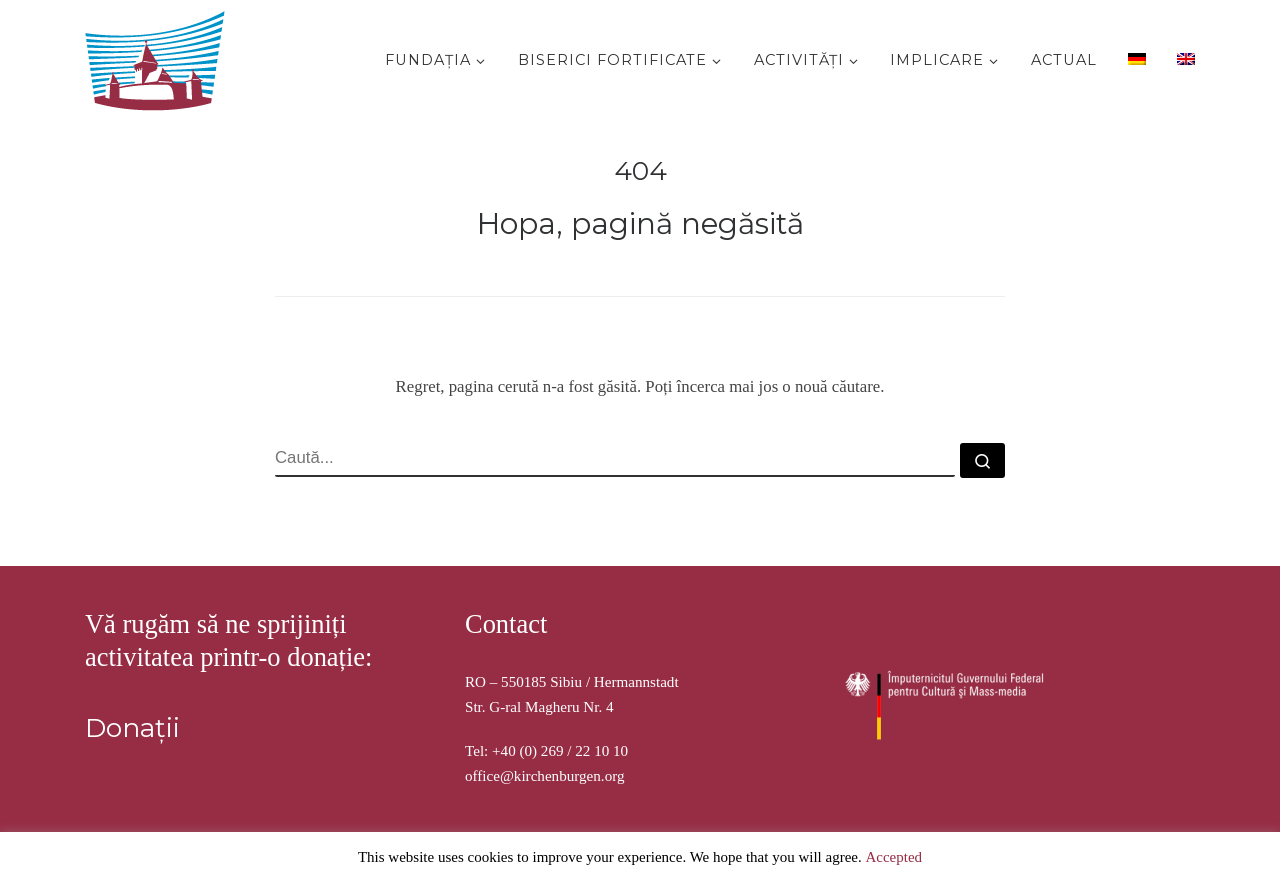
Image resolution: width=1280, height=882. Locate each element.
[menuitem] (1134, 58)
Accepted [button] (893, 857)
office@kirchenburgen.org (545, 776)
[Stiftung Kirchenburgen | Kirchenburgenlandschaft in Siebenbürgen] (160, 56)
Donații (132, 728)
